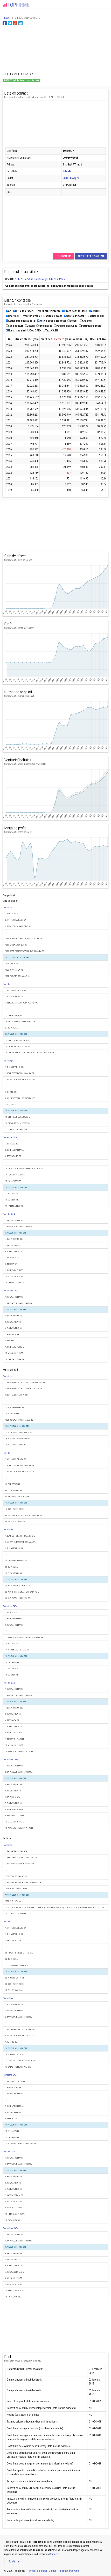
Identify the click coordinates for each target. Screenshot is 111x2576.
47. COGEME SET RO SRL (14, 1509)
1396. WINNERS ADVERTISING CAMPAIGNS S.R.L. (24, 1882)
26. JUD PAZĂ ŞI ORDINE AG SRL (18, 1598)
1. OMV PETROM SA (13, 914)
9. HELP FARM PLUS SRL (14, 1270)
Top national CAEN (10, 1137)
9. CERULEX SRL (11, 2119)
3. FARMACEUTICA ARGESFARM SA (18, 2017)
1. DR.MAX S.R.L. (11, 1144)
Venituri (94, 311)
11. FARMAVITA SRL (12, 2220)
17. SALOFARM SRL (12, 1669)
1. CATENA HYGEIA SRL (14, 1220)
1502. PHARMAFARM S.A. (15, 1407)
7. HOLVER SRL (11, 1092)
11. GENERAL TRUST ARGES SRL (17, 1117)
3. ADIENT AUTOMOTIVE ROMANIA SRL (20, 1080)
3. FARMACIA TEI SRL (13, 1156)
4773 (20, 279)
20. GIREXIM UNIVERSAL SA (16, 1561)
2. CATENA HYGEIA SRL (14, 2011)
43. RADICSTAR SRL (12, 1484)
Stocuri (72, 320)
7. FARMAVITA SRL (12, 1258)
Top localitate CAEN (10, 1291)
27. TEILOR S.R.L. (11, 1028)
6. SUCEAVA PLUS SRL (13, 1251)
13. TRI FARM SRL (12, 1644)
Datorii (30, 325)
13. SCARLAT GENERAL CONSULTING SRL (21, 2143)
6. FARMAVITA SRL (12, 1720)
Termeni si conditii (37, 2570)
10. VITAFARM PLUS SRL (14, 1276)
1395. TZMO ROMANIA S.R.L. (16, 1876)
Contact (53, 2554)
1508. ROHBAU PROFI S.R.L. (15, 1445)
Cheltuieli (12, 316)
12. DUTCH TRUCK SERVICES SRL (17, 1123)
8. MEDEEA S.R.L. (12, 1264)
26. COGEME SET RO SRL (14, 1984)
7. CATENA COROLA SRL (14, 2195)
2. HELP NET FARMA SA (14, 1150)
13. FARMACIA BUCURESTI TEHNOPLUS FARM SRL (24, 1169)
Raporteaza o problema (91, 256)
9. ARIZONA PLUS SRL (13, 2208)
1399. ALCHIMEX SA (13, 1901)
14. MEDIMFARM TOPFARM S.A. (17, 1650)
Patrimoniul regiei (90, 325)
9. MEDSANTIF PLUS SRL (14, 1739)
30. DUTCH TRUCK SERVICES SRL (17, 1046)
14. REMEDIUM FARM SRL (15, 1175)
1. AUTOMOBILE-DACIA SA (15, 990)
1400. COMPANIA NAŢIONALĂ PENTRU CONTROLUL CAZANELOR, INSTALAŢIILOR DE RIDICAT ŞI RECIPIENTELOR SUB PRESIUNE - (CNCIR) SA (56, 1907)
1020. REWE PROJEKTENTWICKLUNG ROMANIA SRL (25, 951)
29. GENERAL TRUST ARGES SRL (17, 1040)
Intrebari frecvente (70, 2570)
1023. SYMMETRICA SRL (14, 970)
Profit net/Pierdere (74, 311)
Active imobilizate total (21, 320)
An (8, 311)
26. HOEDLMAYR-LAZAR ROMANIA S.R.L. (21, 1021)
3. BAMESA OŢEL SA (13, 1940)
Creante (86, 320)
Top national (7, 907)
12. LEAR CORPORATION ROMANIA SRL (20, 2061)
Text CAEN (50, 330)
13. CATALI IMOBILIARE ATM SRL (18, 2067)
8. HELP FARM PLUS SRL (14, 1733)
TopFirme (14, 2561)
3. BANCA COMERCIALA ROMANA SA (19, 1864)
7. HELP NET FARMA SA (14, 2106)
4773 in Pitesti (58, 279)
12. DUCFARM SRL (12, 2137)
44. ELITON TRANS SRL (14, 1490)
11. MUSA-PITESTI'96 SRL (14, 2054)
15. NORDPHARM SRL (13, 1181)
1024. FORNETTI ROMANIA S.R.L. (17, 976)
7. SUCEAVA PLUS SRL (13, 1726)
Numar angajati (16, 330)
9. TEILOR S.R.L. (11, 1104)
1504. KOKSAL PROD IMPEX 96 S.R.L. (19, 1420)
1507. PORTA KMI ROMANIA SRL (17, 1439)
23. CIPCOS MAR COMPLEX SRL (17, 1965)
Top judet (6, 984)
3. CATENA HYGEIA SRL (14, 1625)
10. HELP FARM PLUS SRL (15, 2214)
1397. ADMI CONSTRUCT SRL (16, 1889)
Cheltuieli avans (51, 316)
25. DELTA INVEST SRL (13, 1015)
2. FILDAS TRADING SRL (14, 997)
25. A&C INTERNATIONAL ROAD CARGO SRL (22, 1592)
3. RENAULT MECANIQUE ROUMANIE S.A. (21, 1003)
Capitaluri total (74, 316)
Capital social (95, 316)
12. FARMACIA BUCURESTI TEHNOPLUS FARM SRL (24, 1637)
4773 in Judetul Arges (36, 279)
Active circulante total (51, 320)
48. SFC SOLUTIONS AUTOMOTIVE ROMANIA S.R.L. (24, 1515)
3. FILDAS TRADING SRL (14, 1548)
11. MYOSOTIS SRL (12, 2131)
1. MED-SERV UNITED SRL (15, 2081)
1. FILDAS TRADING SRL (14, 1067)
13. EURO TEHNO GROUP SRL (16, 1129)
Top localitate (8, 1061)
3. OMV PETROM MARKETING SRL (18, 926)
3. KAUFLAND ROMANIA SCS (16, 1395)
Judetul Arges (71, 178)
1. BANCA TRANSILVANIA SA (16, 1851)
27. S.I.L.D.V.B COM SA (14, 1990)
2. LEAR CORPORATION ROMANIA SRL (20, 1073)
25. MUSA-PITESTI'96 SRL (14, 1978)
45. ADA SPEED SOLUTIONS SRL (17, 1496)
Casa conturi (14, 325)
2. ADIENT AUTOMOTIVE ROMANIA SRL (20, 1542)
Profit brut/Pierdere (48, 311)
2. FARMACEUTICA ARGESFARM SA (18, 1226)
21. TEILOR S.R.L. (11, 1567)
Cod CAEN (34, 330)
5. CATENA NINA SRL (13, 1245)
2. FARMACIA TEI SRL (13, 2087)
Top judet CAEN (9, 1214)
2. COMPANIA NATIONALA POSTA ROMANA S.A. (24, 1389)
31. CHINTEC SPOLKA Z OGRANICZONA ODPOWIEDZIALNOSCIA (29, 1053)
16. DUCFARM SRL (12, 1662)
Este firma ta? (63, 256)
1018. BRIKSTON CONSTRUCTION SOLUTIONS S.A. (24, 939)
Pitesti (67, 171)
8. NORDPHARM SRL (13, 2112)
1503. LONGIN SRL (12, 1414)
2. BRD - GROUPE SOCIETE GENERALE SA (21, 1857)
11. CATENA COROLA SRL (15, 1283)
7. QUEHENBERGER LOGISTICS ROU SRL (20, 2030)
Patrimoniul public (65, 325)
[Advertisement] (30, 46)
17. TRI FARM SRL (12, 1194)
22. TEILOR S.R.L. (11, 1959)
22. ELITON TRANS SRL (14, 1573)
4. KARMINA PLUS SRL (14, 1239)
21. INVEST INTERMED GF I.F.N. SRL (19, 1953)
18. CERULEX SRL (11, 1200)
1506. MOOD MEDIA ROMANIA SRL (18, 1432)
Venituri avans (30, 316)
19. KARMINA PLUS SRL (14, 1206)
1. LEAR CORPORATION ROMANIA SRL (20, 1536)
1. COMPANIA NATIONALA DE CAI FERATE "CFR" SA (25, 1383)
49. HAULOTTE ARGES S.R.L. (16, 1521)
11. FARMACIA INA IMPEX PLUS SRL (19, 1751)
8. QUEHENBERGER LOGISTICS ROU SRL (20, 1098)
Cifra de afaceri (23, 311)
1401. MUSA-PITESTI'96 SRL (15, 1914)
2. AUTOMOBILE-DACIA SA (15, 920)
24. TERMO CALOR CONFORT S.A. (18, 1586)
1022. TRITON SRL (12, 964)
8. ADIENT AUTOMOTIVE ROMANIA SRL (20, 2036)
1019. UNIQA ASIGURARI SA (16, 945)
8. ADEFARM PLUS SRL (14, 2202)
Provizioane (44, 325)
